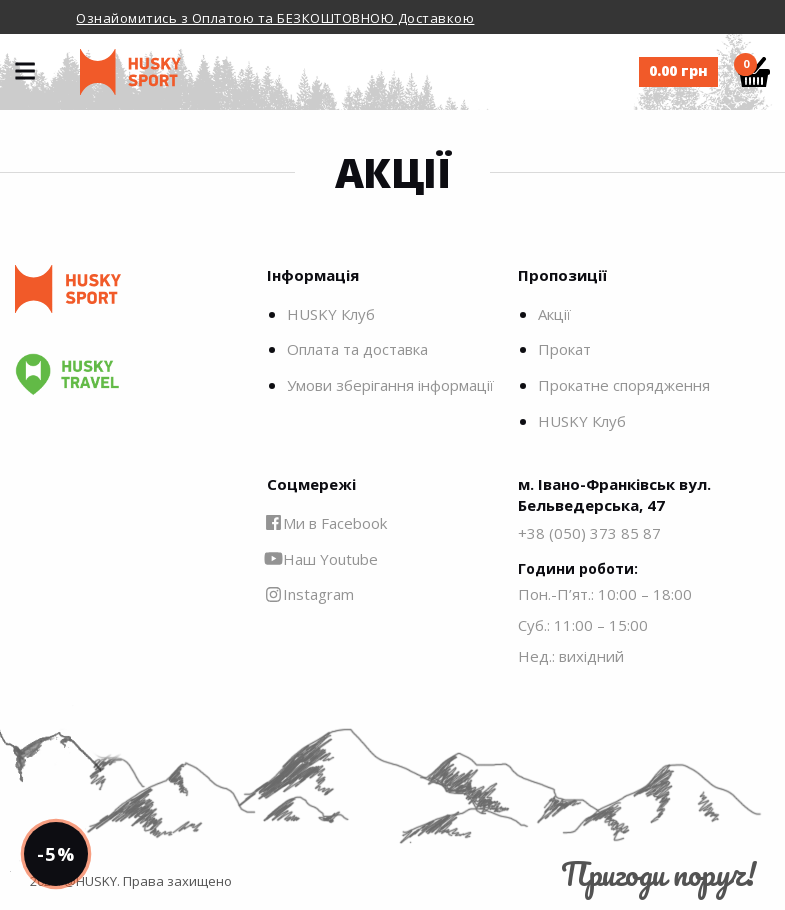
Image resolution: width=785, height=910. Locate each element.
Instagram (310, 594)
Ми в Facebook (327, 523)
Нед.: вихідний (571, 656)
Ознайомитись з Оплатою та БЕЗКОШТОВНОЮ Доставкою (275, 18)
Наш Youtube (322, 559)
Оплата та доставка (357, 349)
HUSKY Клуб (331, 314)
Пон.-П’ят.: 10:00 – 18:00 (605, 594)
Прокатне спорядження (624, 385)
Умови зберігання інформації (390, 385)
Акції (554, 314)
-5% (55, 854)
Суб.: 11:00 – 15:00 (583, 625)
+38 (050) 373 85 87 (589, 533)
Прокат (564, 349)
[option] (392, 17)
